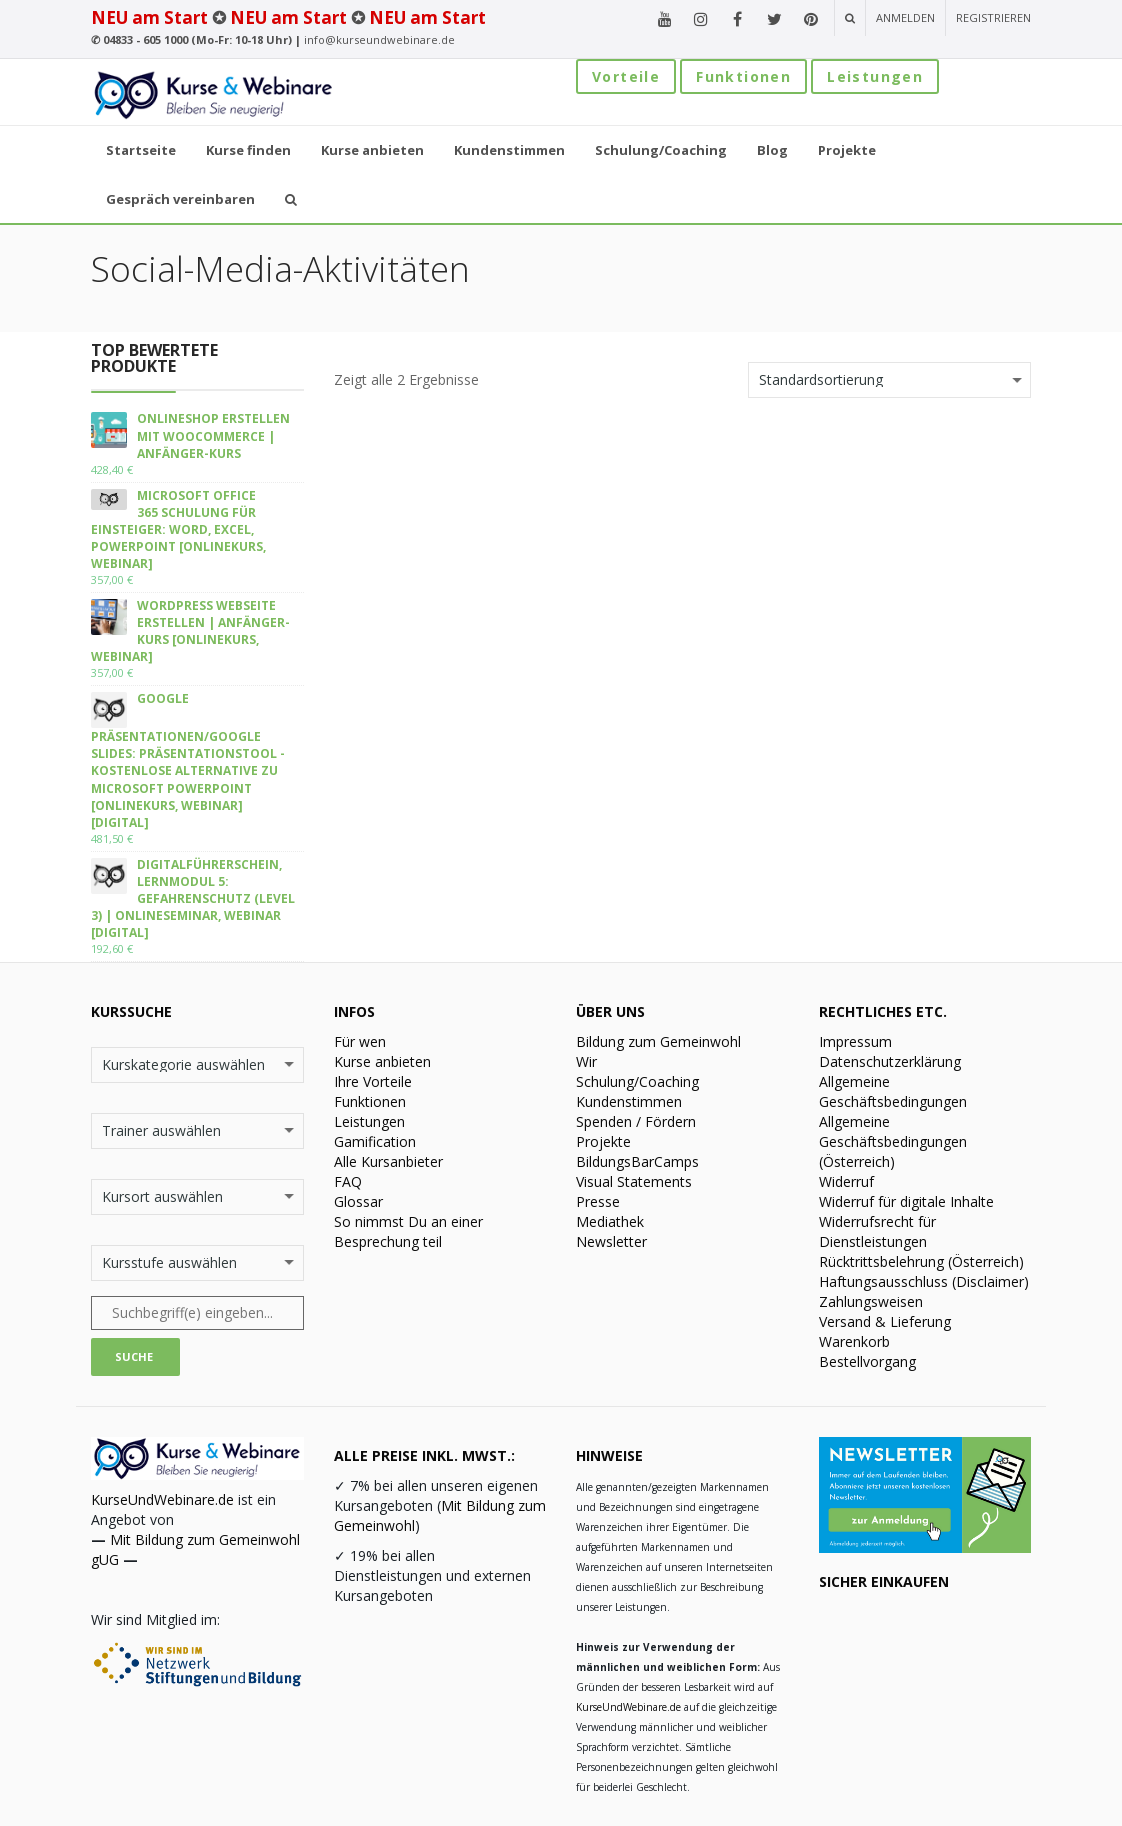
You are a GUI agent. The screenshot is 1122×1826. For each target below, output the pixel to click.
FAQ (348, 1181)
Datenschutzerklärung (890, 1061)
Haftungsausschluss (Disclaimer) (924, 1281)
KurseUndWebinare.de (162, 1499)
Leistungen (875, 76)
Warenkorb (854, 1341)
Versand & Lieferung (885, 1321)
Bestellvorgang (867, 1361)
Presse (598, 1201)
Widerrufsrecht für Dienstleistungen (877, 1231)
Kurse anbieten (382, 1061)
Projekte (603, 1141)
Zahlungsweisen (871, 1301)
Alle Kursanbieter (388, 1161)
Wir (586, 1061)
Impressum (855, 1041)
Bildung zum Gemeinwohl (658, 1041)
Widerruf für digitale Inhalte (906, 1201)
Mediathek (610, 1221)
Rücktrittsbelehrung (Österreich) (921, 1261)
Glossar (358, 1201)
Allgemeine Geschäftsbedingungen (893, 1091)
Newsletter (611, 1241)
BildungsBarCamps (637, 1161)
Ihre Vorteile (373, 1081)
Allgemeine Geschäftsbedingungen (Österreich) (893, 1141)
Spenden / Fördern (636, 1121)
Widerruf (846, 1181)
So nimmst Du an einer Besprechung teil (408, 1231)
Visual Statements (634, 1181)
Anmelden (905, 17)
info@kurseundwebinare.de (379, 39)
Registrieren (993, 17)
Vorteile (626, 76)
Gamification (375, 1141)
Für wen (360, 1041)
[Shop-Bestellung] (889, 380)
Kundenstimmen (629, 1101)
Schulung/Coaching (637, 1081)
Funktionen (743, 76)
